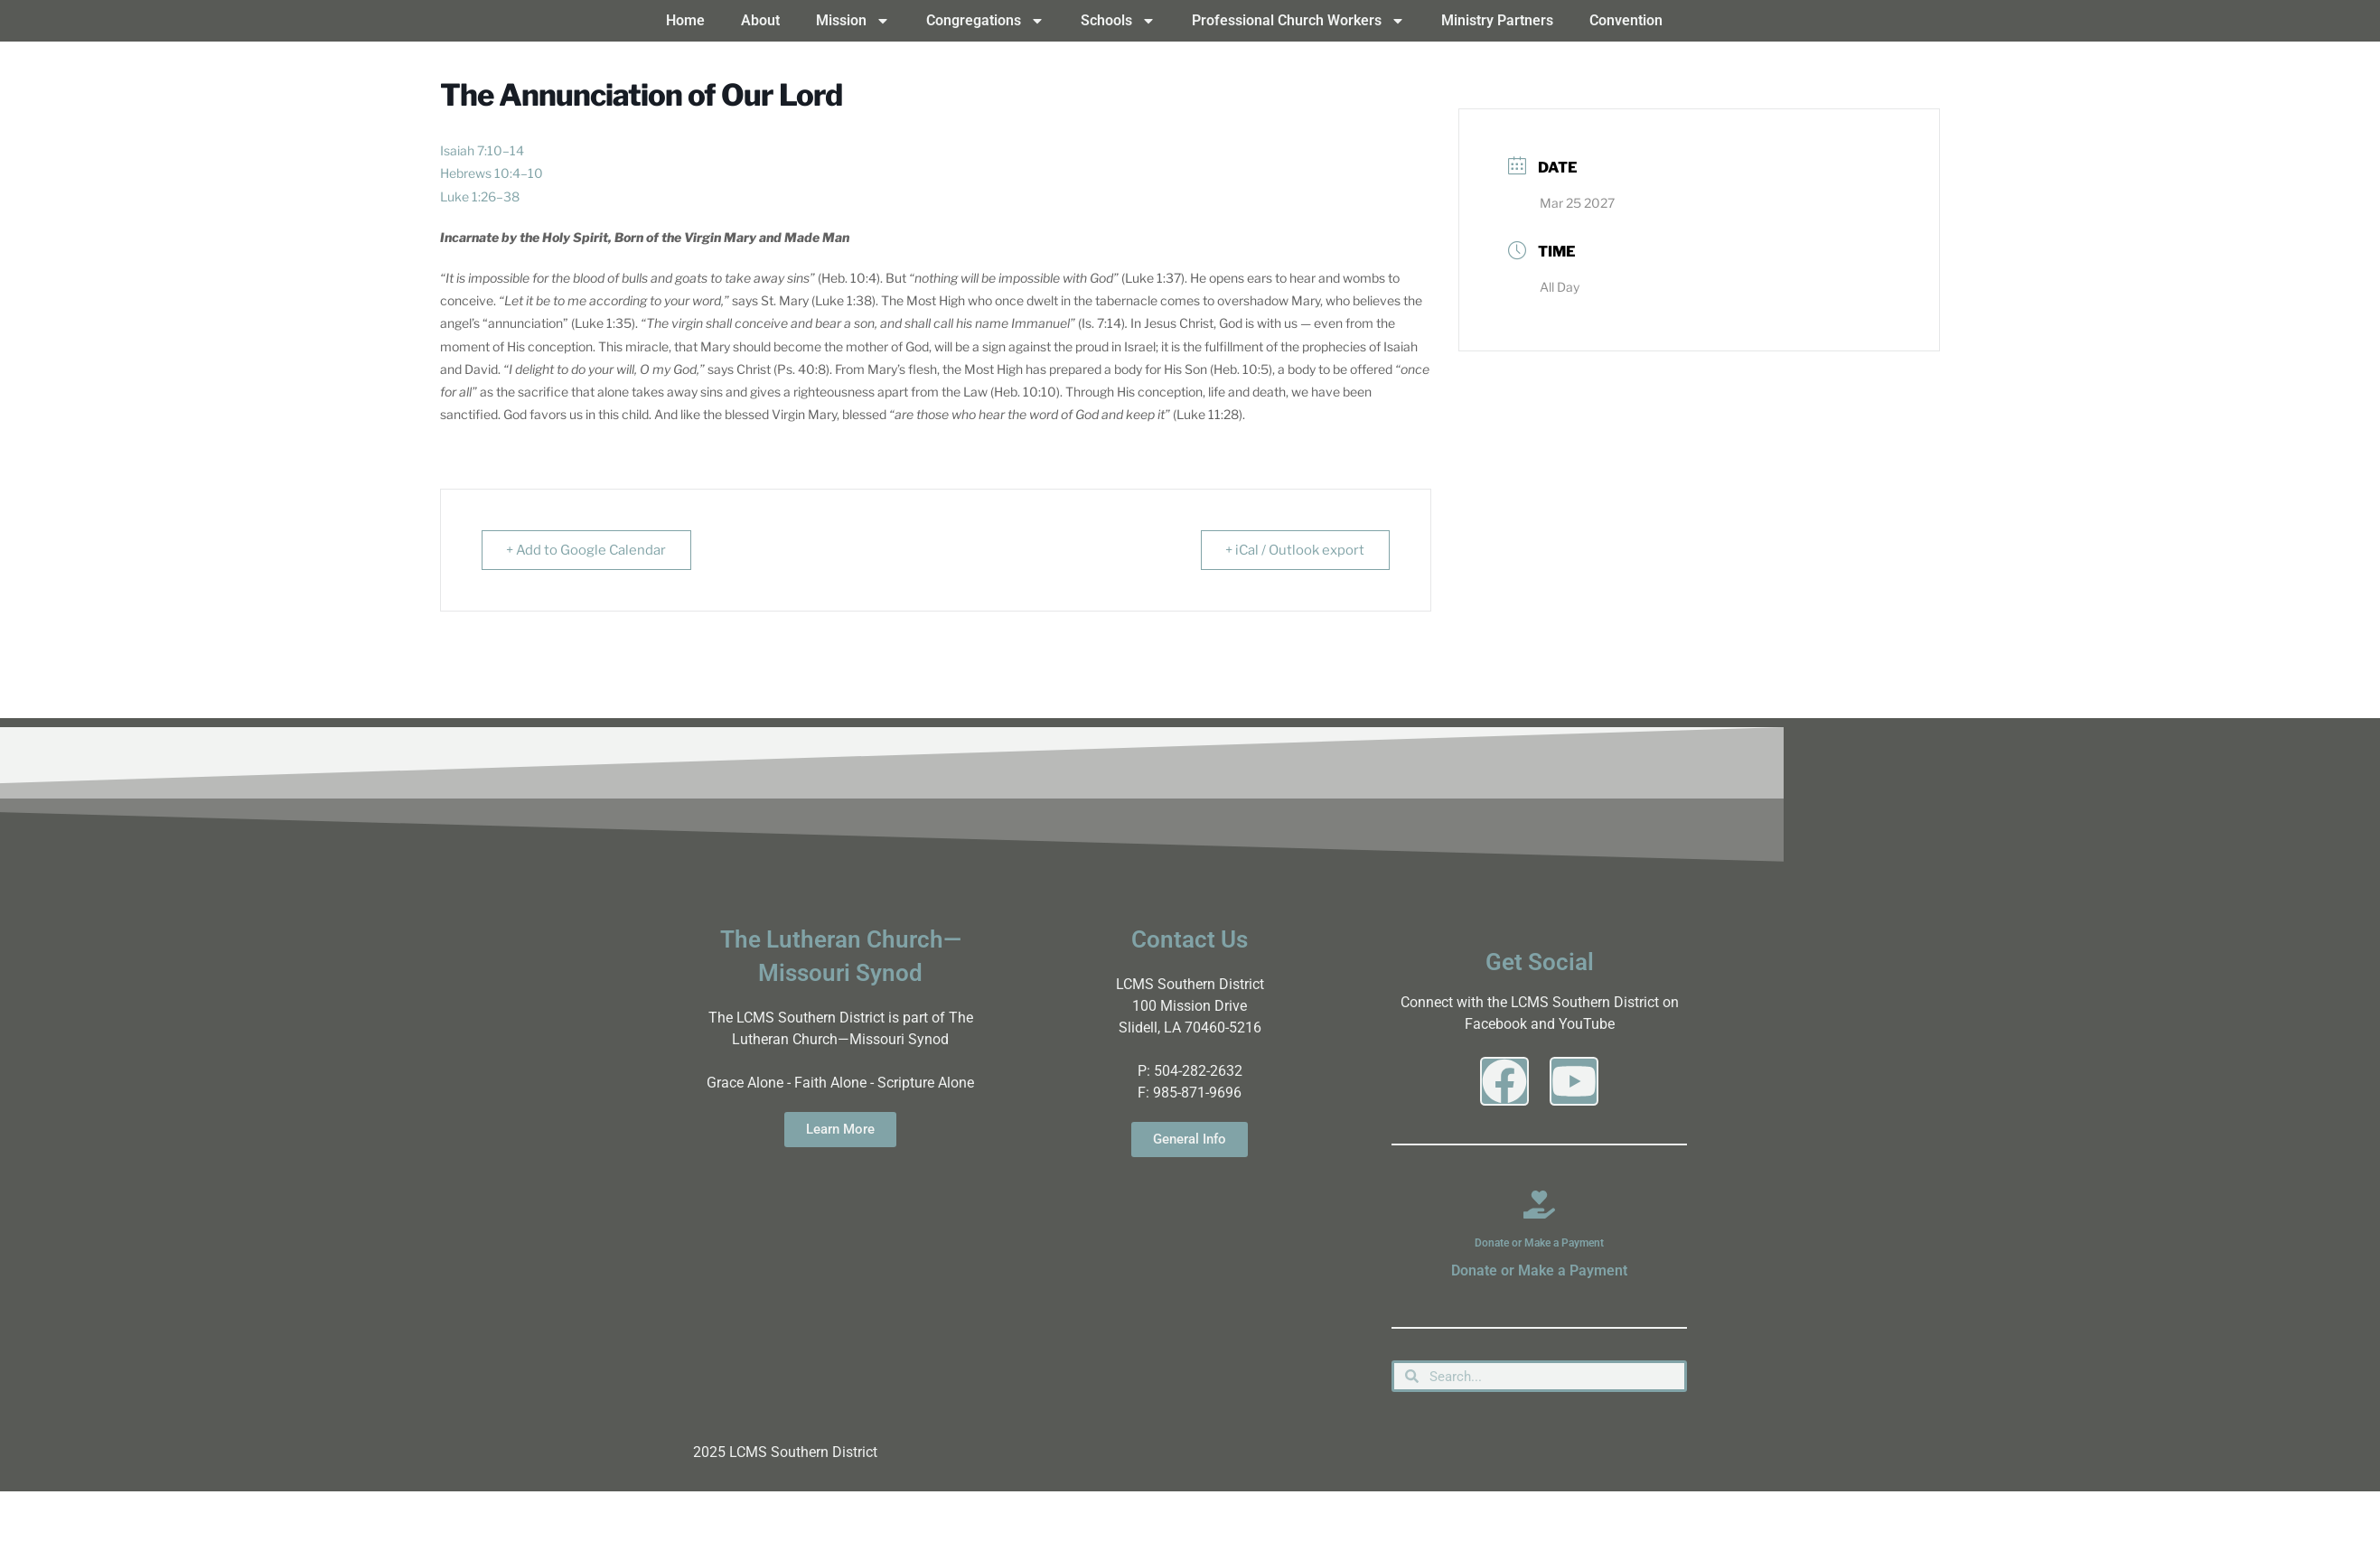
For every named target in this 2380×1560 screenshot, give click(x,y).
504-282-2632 (1198, 1070)
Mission (853, 21)
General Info (1189, 1139)
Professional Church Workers (1298, 21)
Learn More (840, 1129)
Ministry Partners (1497, 20)
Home (685, 20)
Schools (1118, 21)
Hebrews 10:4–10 (491, 173)
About (760, 20)
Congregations (985, 21)
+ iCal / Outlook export (1293, 550)
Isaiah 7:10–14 (482, 150)
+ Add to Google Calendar (588, 550)
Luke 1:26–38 (480, 196)
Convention (1626, 20)
